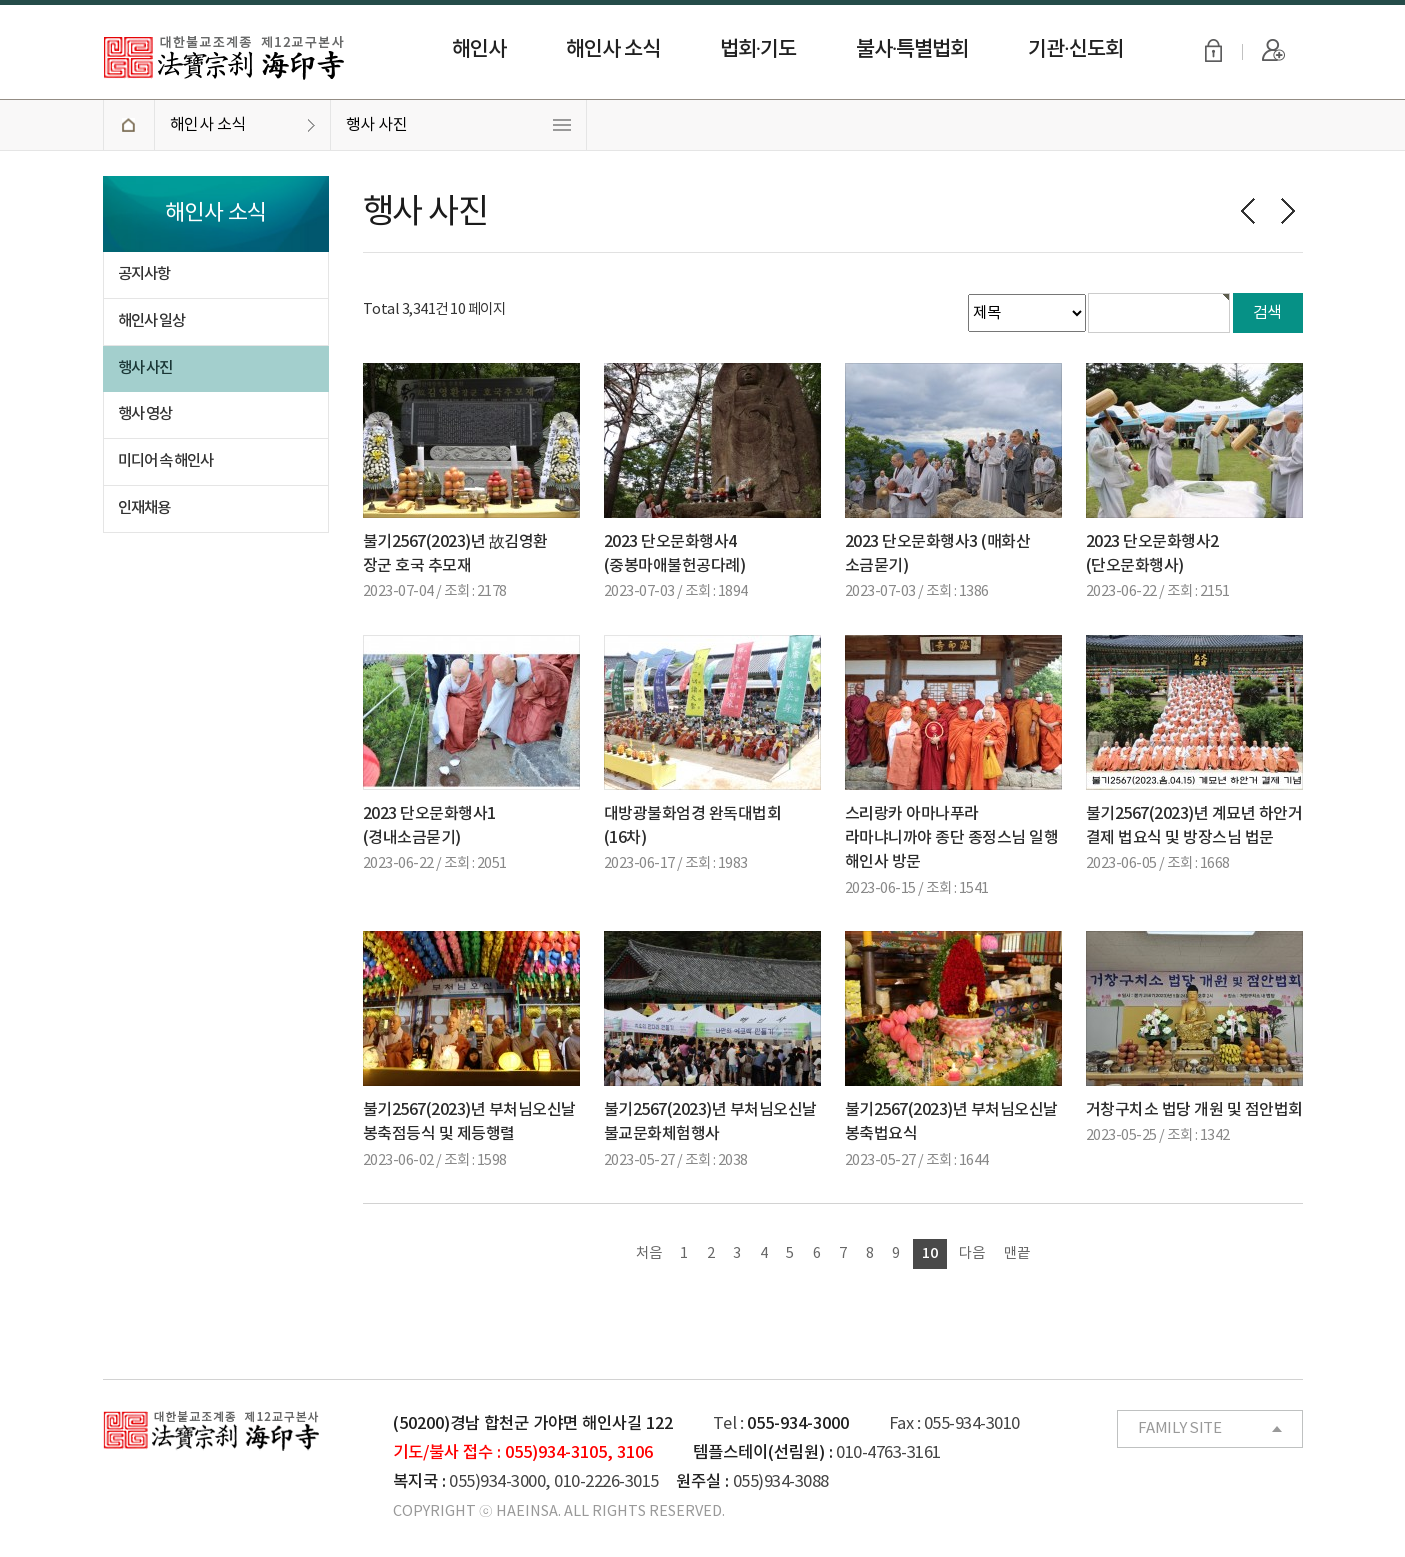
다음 (972, 1253)
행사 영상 (145, 414)
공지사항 (144, 274)
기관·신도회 (1075, 49)
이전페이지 (1248, 211)
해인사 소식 (613, 49)
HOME (128, 125)
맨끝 (1017, 1253)
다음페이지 (1288, 211)
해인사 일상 (151, 321)
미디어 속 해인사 (165, 461)
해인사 (479, 49)
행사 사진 (377, 125)
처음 (649, 1253)
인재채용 (144, 508)
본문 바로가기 (0, 0)
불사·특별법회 (912, 49)
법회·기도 (758, 49)
